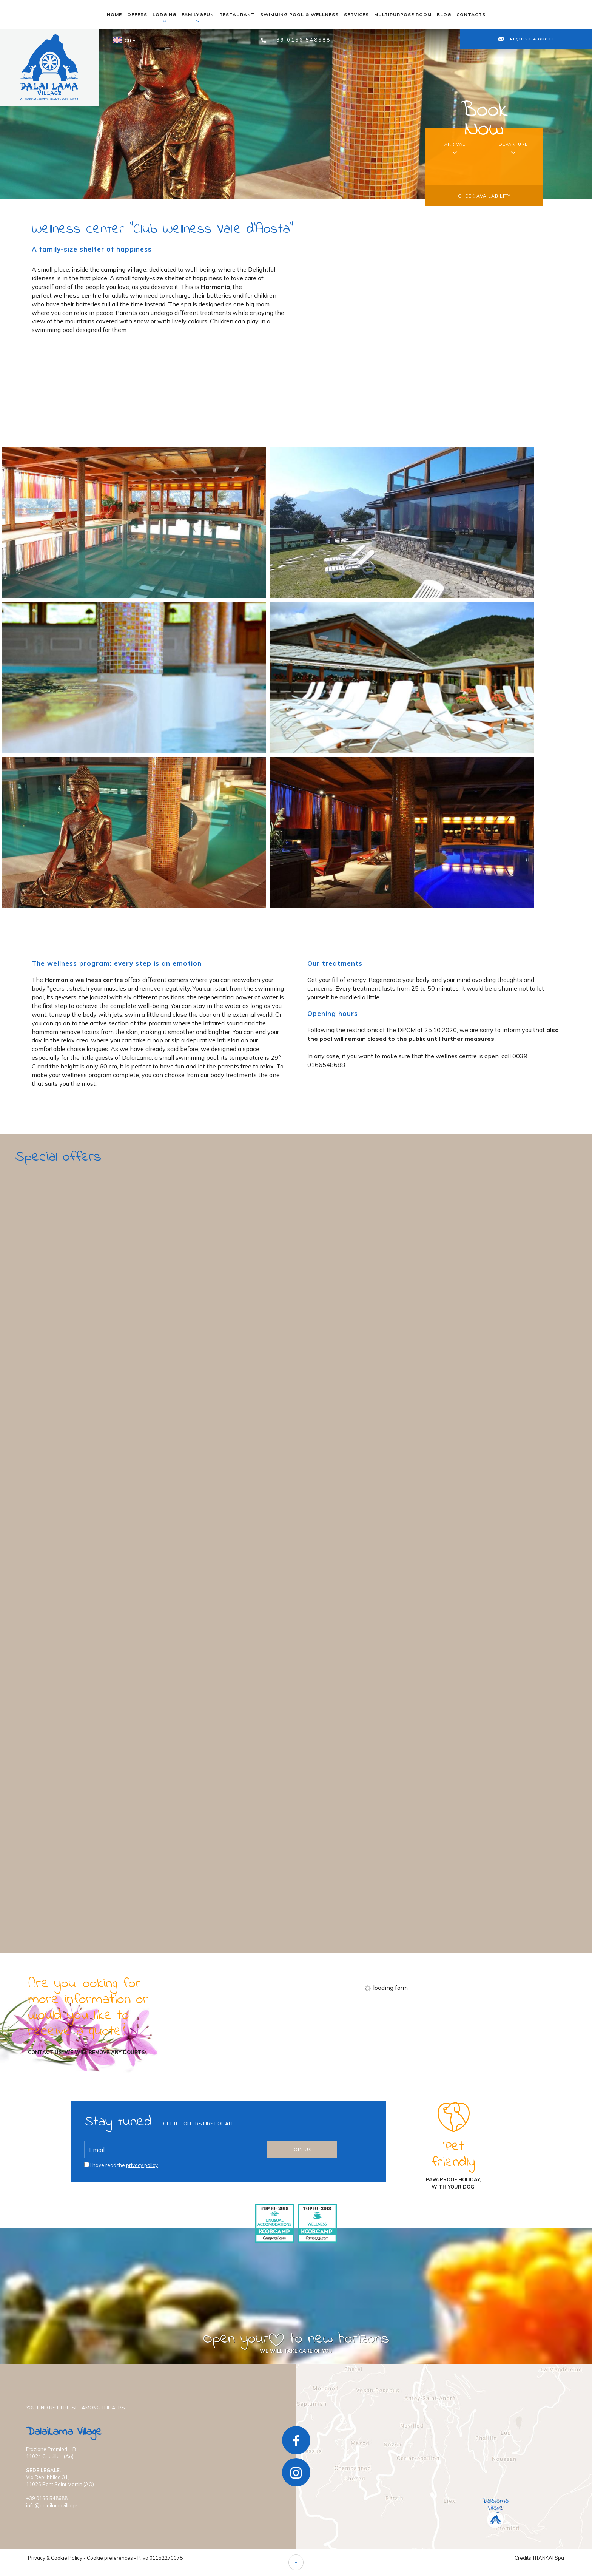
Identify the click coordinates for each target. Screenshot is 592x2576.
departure (513, 144)
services (356, 14)
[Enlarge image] (134, 522)
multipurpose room (403, 14)
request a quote (526, 39)
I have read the (124, 2165)
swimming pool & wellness (299, 14)
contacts (471, 14)
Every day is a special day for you (82, 1594)
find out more (62, 1415)
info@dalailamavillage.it (53, 2505)
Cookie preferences (110, 2558)
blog (444, 14)
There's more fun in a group (71, 1848)
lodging (164, 17)
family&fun (198, 17)
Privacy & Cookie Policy (55, 2558)
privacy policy (142, 2165)
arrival (454, 144)
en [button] (123, 42)
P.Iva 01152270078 (160, 2558)
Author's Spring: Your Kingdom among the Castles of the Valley (138, 1340)
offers (137, 14)
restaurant (237, 14)
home (114, 14)
